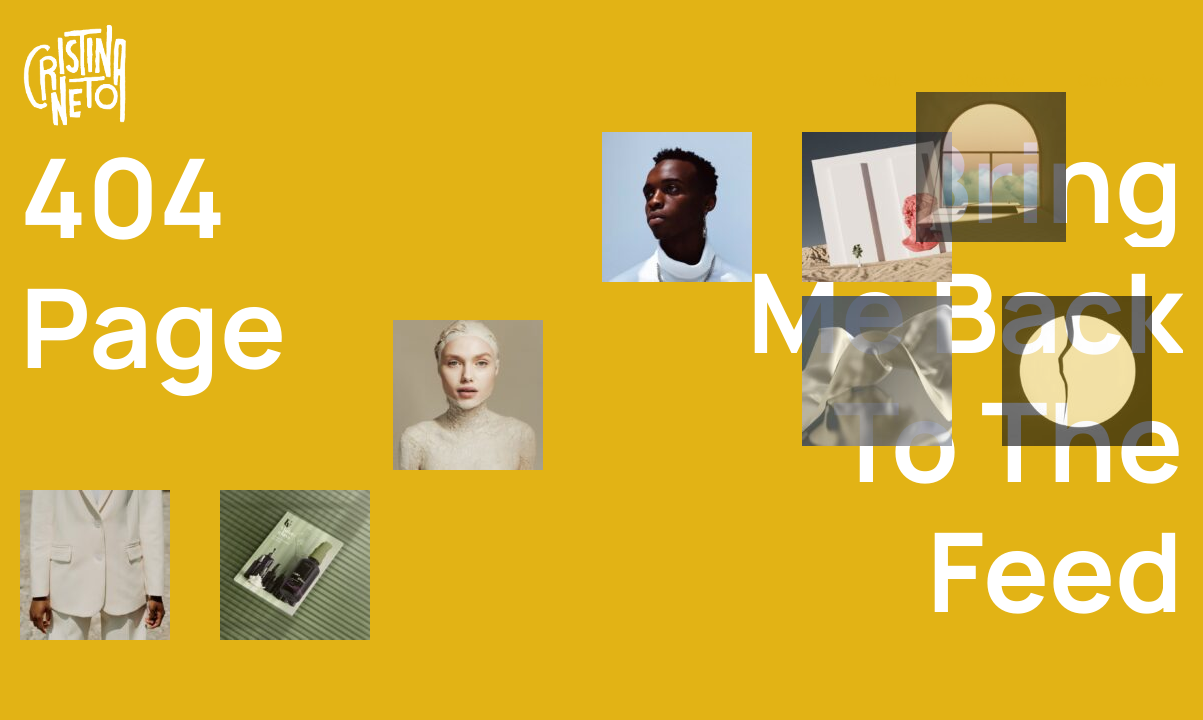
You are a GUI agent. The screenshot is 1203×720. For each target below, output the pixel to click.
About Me (989, 80)
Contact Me (1120, 80)
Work (882, 80)
